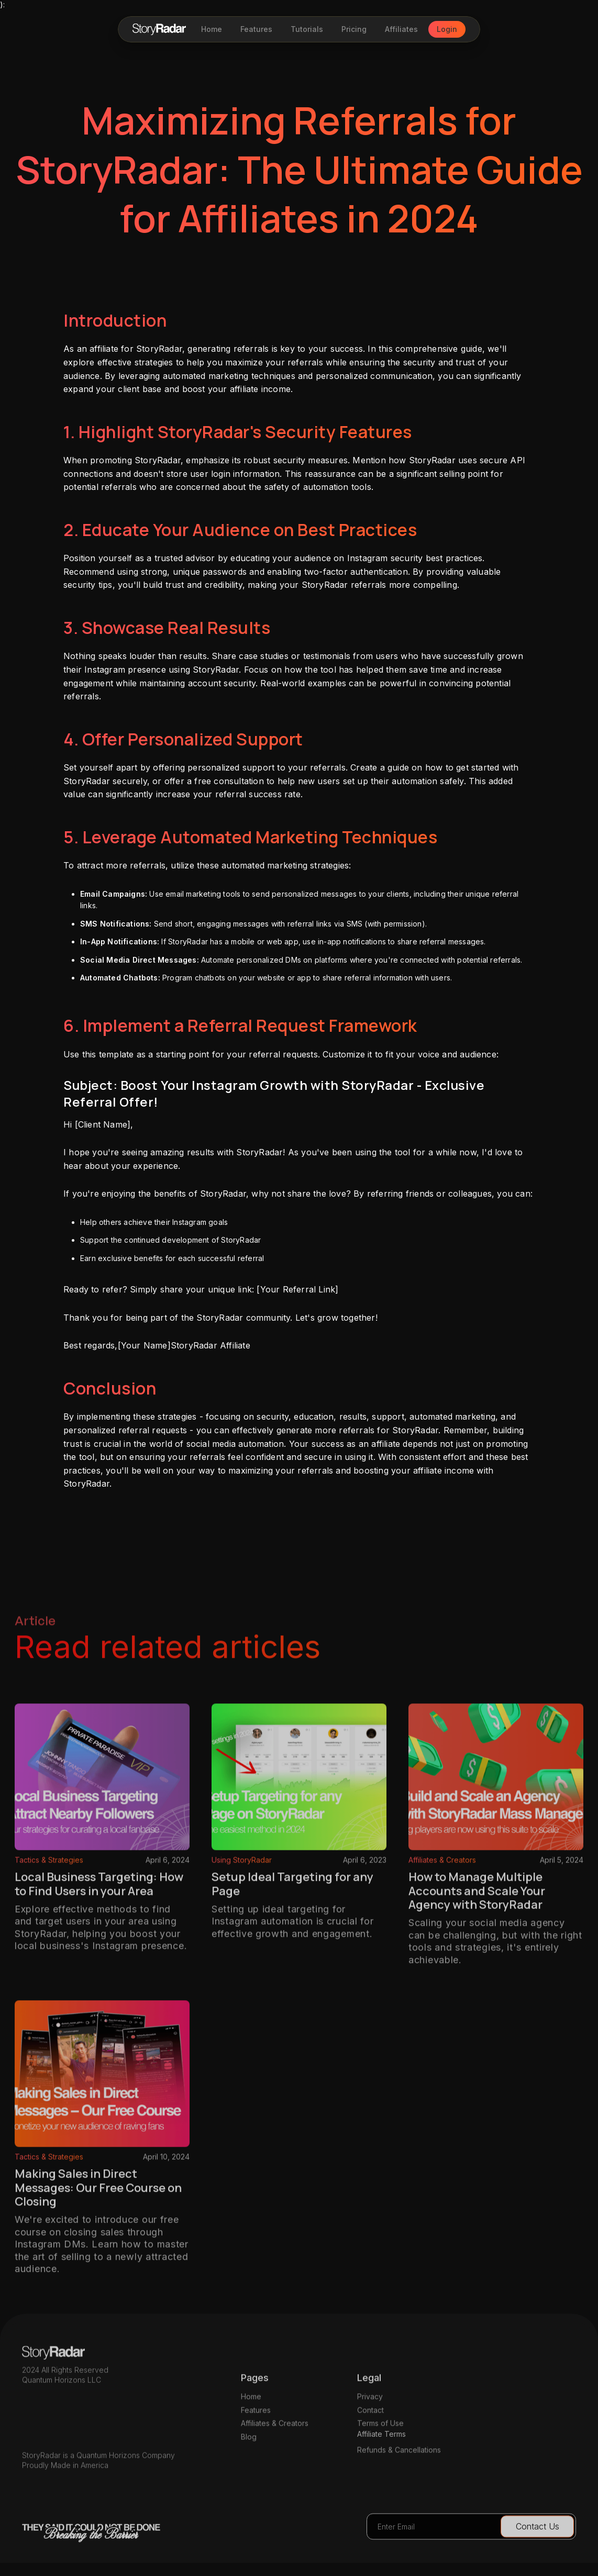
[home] (159, 29)
